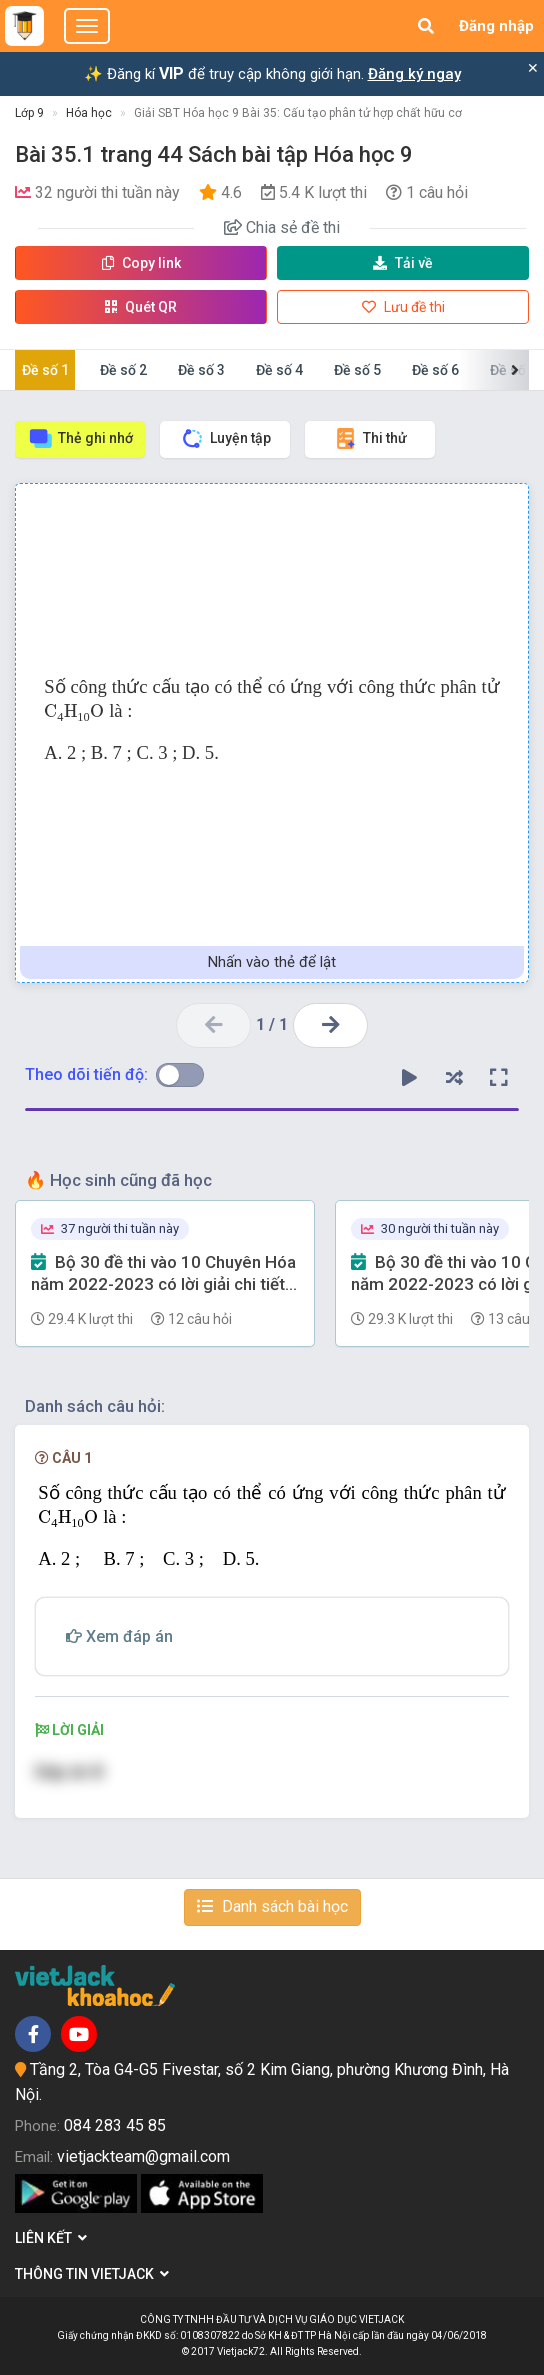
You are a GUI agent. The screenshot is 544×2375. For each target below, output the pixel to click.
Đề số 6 (435, 370)
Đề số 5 (357, 370)
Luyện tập (225, 438)
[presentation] (74, 714)
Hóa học (89, 113)
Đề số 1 (45, 370)
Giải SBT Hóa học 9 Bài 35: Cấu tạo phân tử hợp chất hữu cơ (298, 113)
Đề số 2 (123, 370)
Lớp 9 (29, 113)
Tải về (403, 263)
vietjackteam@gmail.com (143, 2156)
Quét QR (141, 307)
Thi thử (370, 438)
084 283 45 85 (115, 2125)
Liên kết (51, 2238)
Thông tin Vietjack (92, 2274)
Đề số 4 (279, 370)
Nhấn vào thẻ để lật (272, 962)
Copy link (141, 263)
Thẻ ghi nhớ (80, 438)
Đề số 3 (201, 370)
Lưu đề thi (403, 307)
